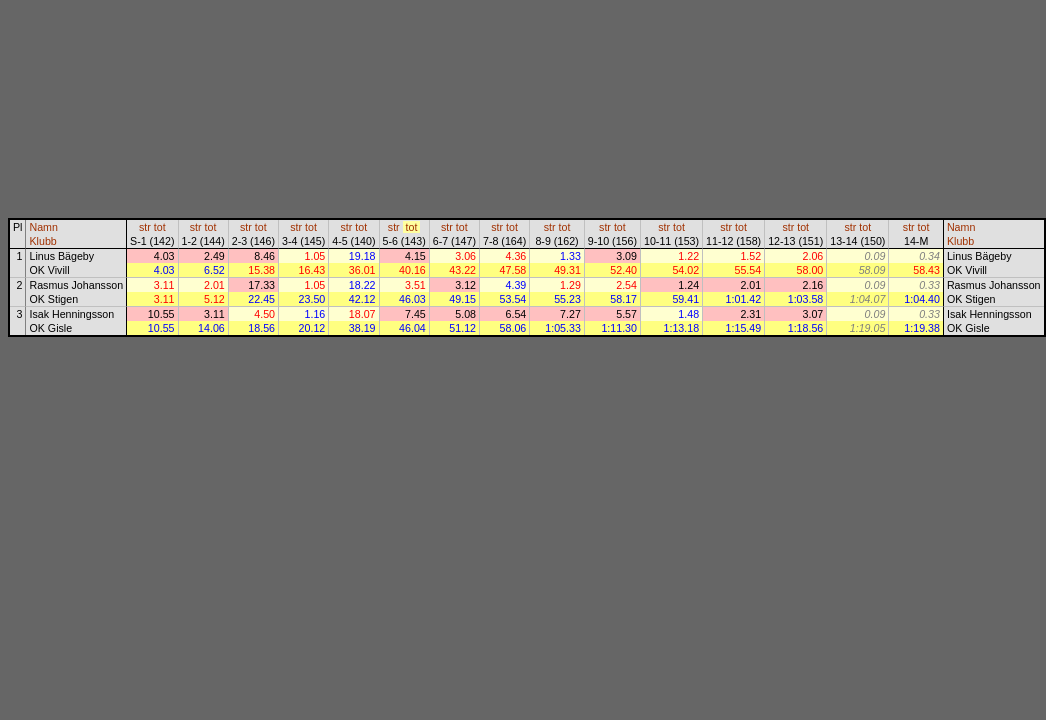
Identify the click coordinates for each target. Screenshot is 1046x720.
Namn (43, 227)
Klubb (42, 241)
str (145, 227)
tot (160, 227)
